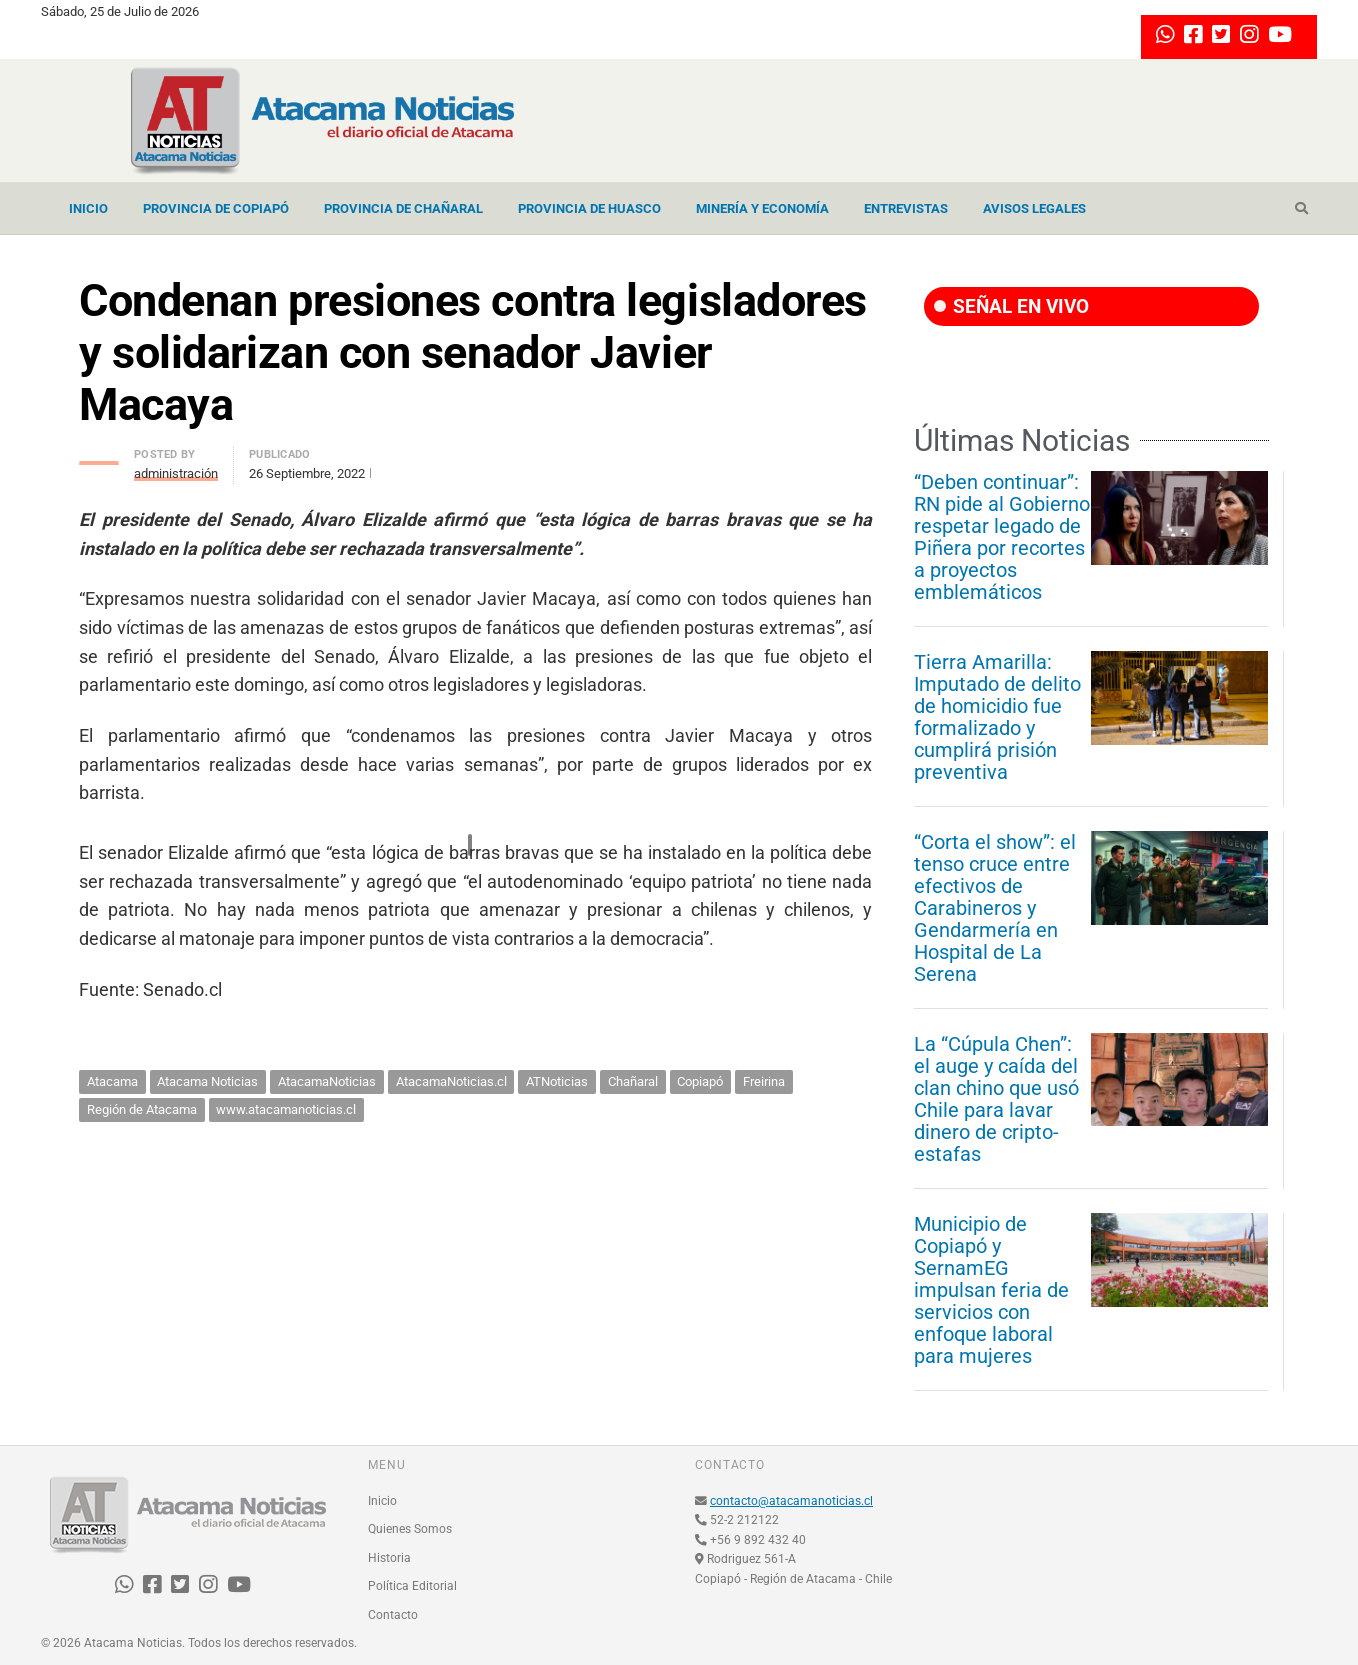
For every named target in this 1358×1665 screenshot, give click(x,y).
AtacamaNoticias (327, 1081)
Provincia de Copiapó (216, 208)
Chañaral (633, 1081)
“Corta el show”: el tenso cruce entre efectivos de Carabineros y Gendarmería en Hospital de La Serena (995, 908)
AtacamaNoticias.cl (451, 1081)
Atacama (112, 1081)
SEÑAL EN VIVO (1011, 306)
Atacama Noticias (207, 1081)
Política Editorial (412, 1586)
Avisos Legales (1034, 208)
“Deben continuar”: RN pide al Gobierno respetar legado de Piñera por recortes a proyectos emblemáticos (1002, 537)
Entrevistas (906, 208)
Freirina (764, 1081)
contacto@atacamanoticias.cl (791, 1501)
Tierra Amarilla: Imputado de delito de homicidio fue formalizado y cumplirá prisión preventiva (997, 717)
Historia (389, 1558)
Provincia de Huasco (589, 208)
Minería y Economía (762, 208)
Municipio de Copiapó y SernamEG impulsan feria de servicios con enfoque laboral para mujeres (991, 1290)
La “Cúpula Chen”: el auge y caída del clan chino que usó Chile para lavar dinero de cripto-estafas (996, 1099)
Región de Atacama (142, 1109)
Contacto (393, 1615)
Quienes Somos (410, 1529)
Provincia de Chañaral (403, 208)
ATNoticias (557, 1081)
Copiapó (700, 1081)
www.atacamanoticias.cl (286, 1109)
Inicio (88, 208)
